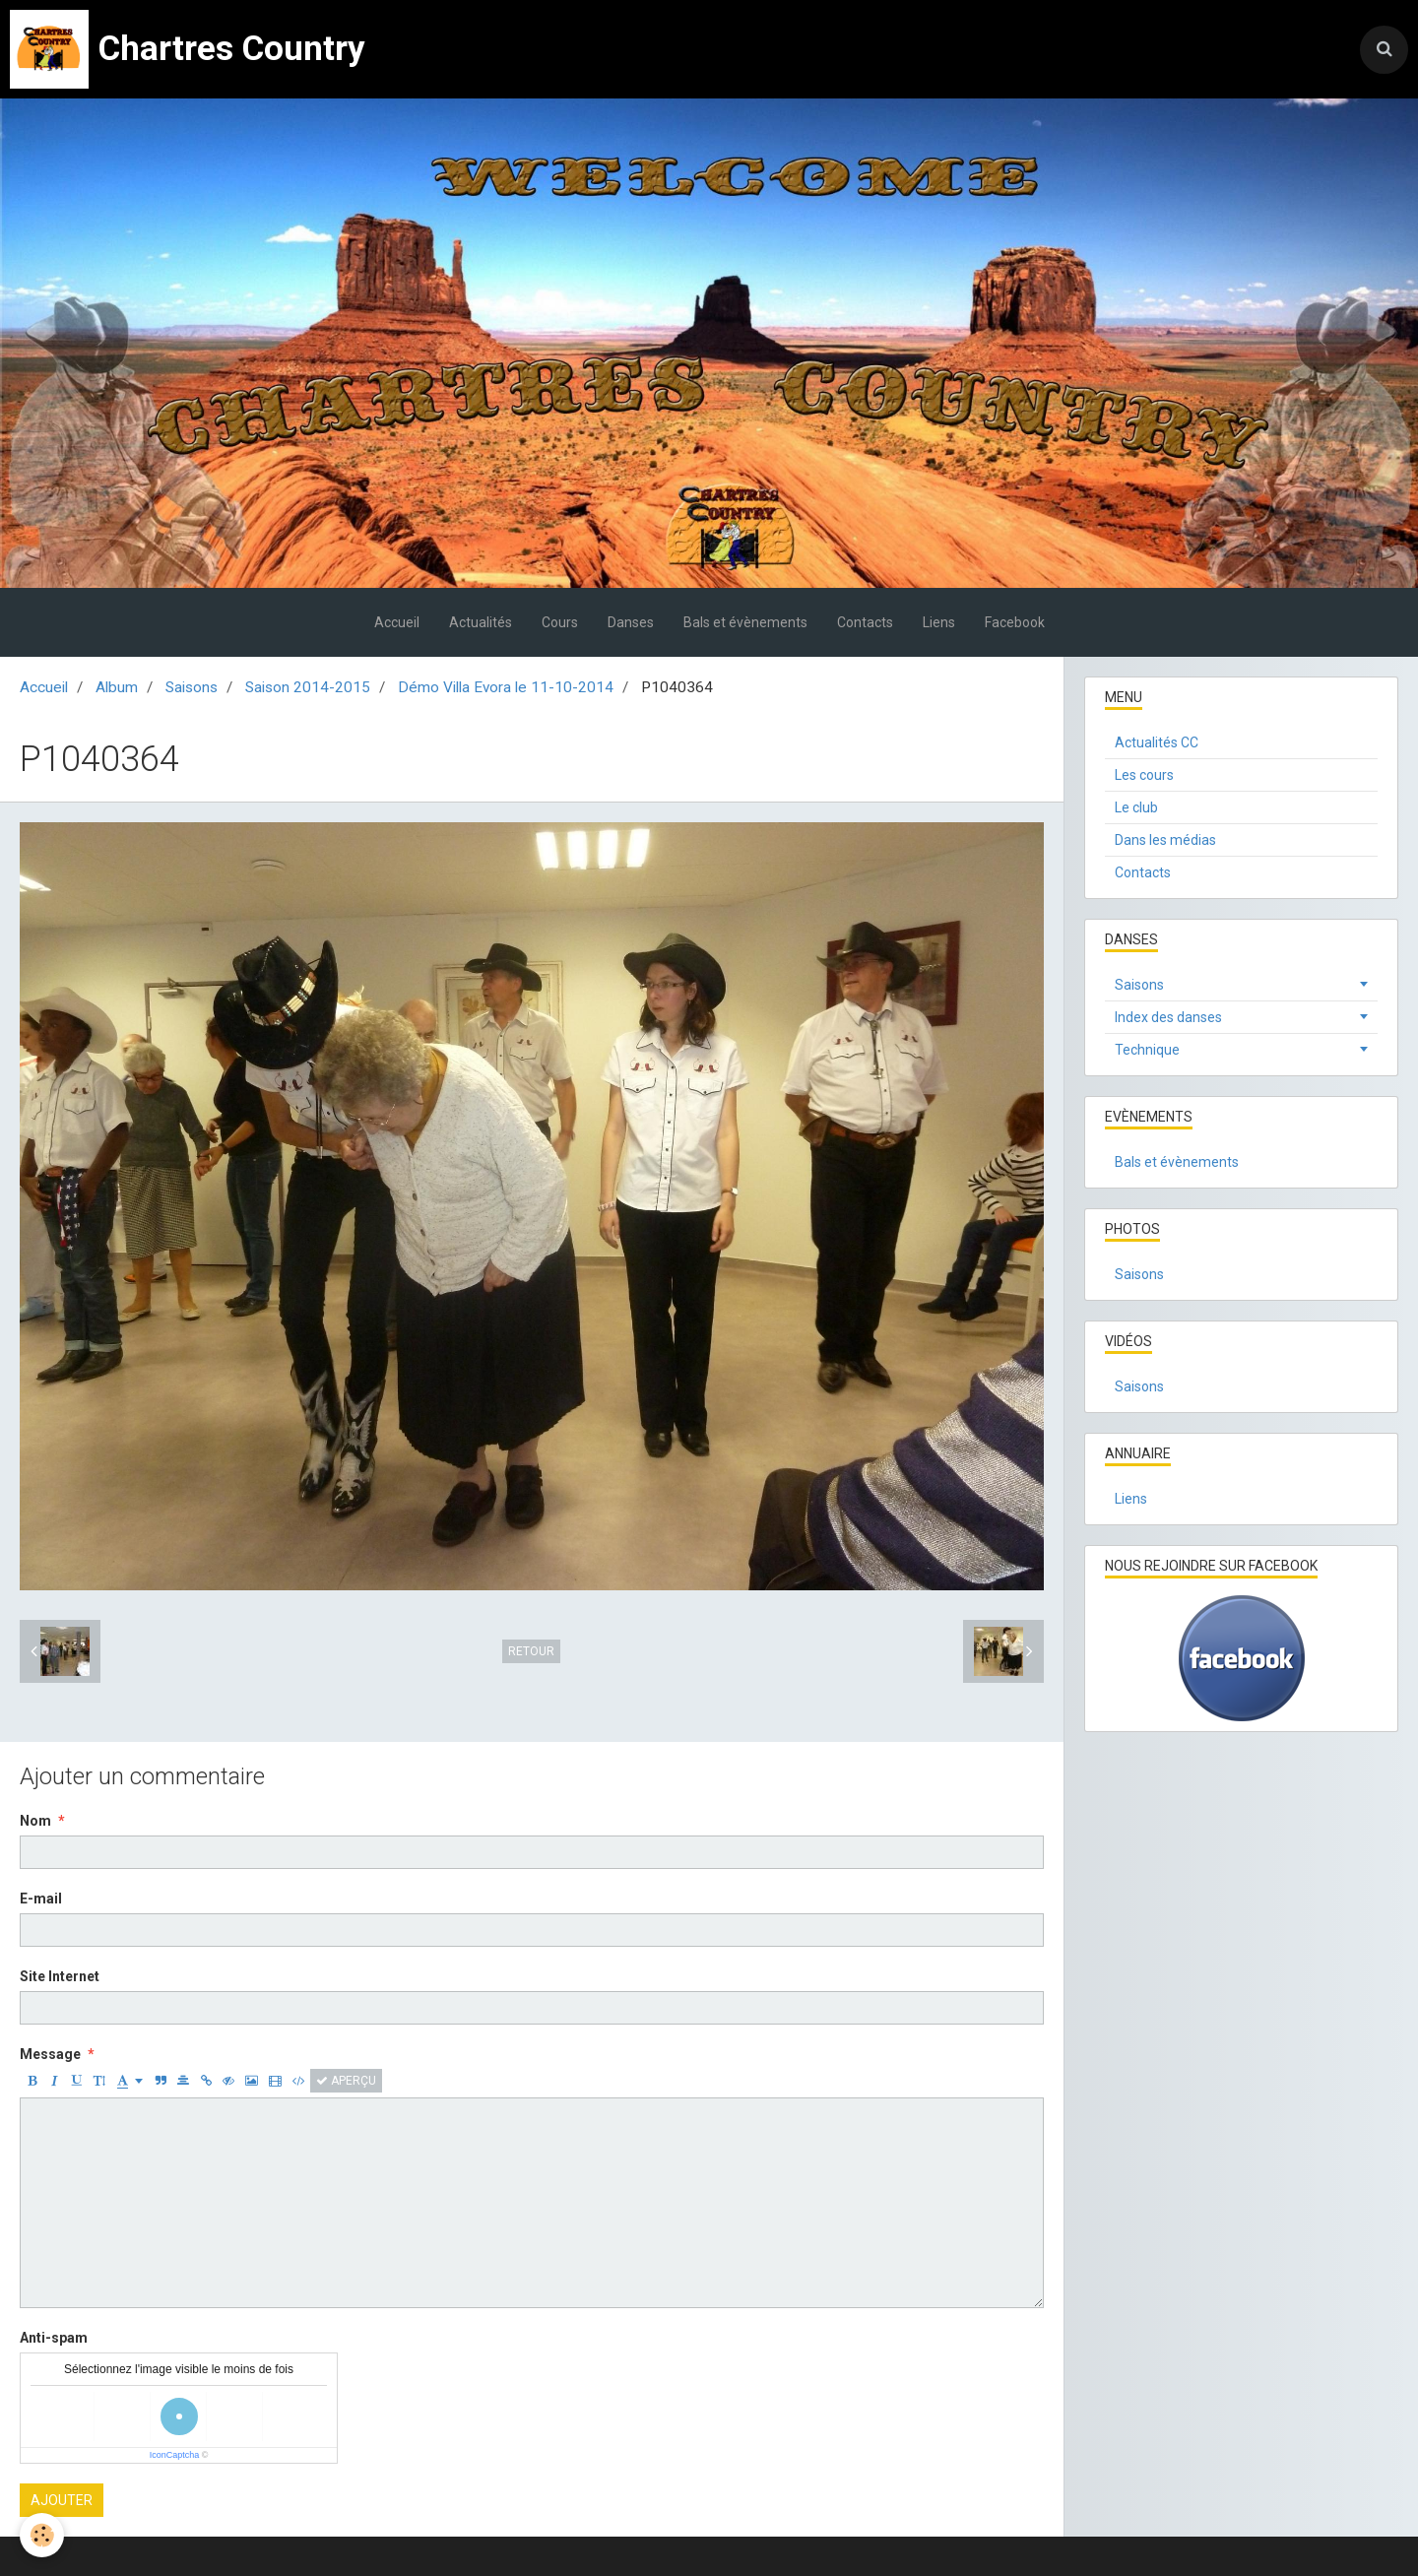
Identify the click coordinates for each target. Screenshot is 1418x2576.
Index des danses (1168, 1017)
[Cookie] (42, 2535)
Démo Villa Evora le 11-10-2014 (505, 687)
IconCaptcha (175, 2455)
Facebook (1015, 622)
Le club (1136, 807)
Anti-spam (54, 2338)
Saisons (191, 687)
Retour (531, 1651)
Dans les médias (1165, 840)
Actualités (480, 622)
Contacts (865, 622)
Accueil (396, 622)
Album (117, 687)
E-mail (41, 1898)
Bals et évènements (745, 622)
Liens (939, 622)
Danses (631, 622)
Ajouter (62, 2500)
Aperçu (346, 2081)
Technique (1147, 1050)
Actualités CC (1156, 742)
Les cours (1144, 775)
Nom (35, 1821)
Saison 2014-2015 (307, 687)
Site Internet (59, 1976)
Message (50, 2054)
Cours (560, 622)
